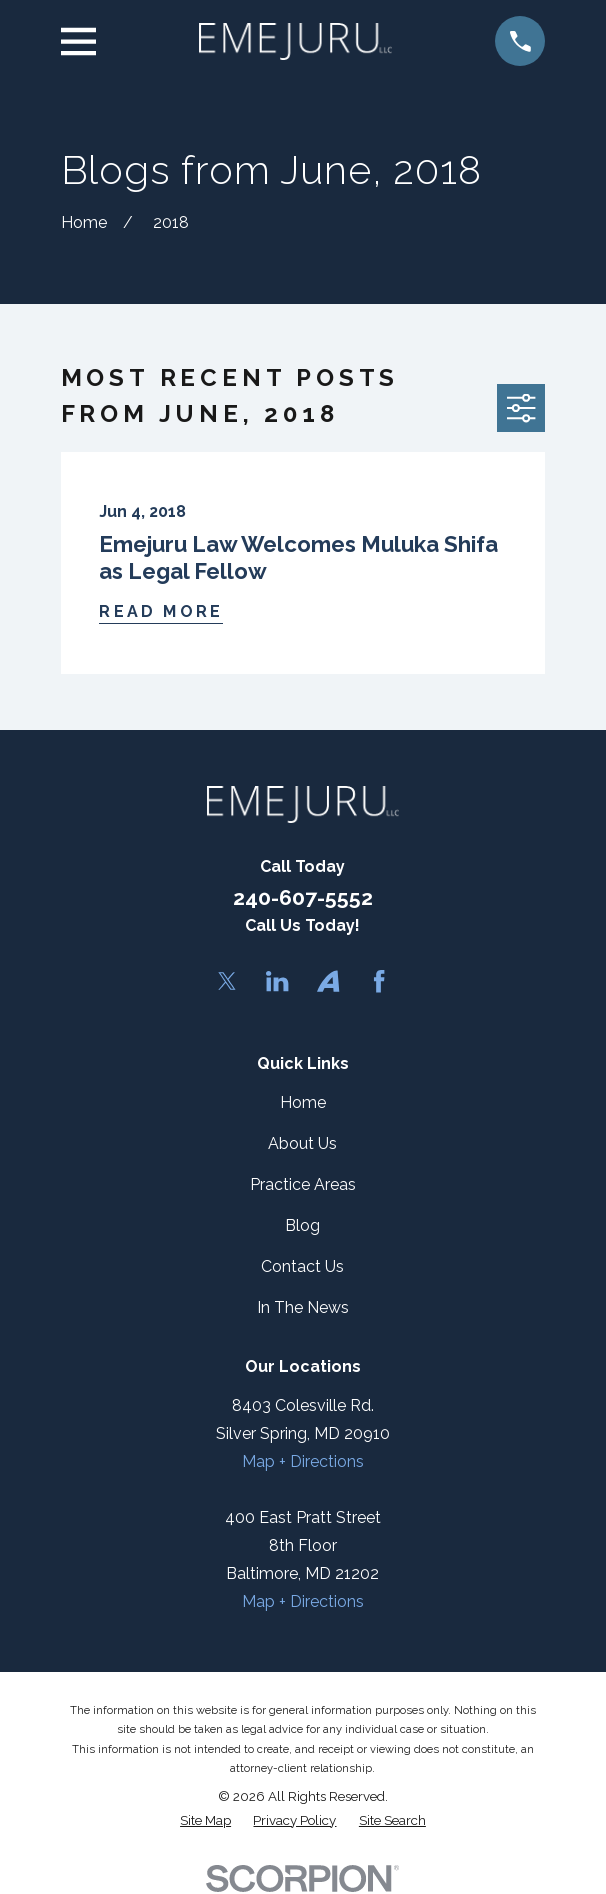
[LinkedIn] (277, 981)
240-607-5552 (303, 897)
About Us (302, 1143)
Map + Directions (303, 1461)
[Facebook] (379, 981)
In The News (303, 1307)
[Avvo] (328, 981)
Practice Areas (303, 1184)
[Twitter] (227, 981)
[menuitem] (205, 1820)
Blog (302, 1225)
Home (303, 1102)
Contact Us (302, 1266)
